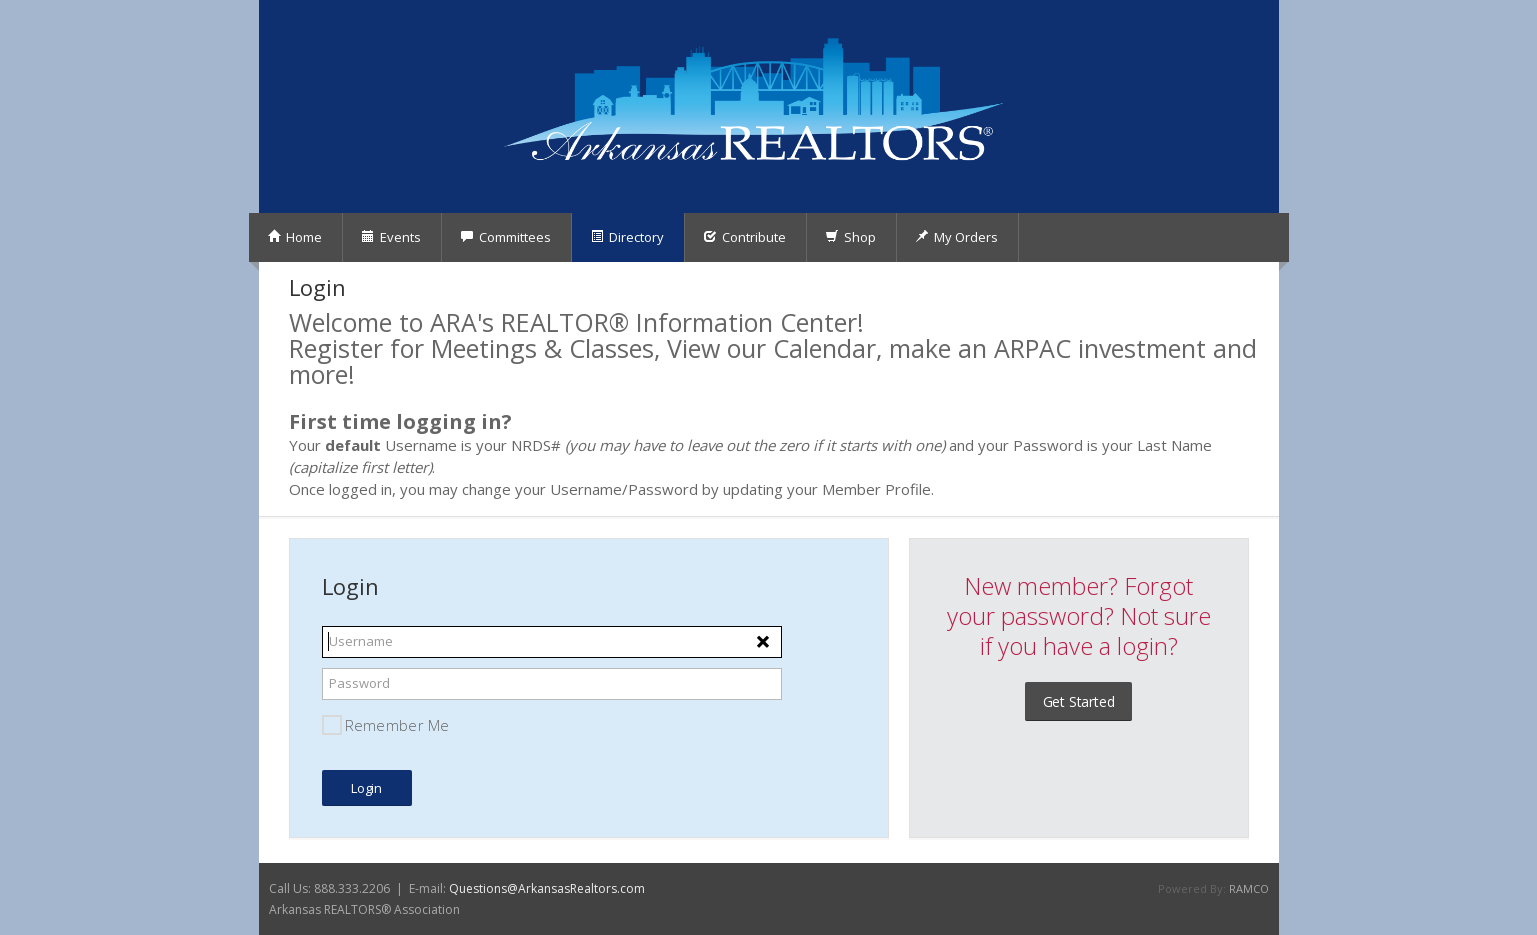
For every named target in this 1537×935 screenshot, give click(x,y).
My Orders (956, 237)
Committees (505, 237)
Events (391, 237)
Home (294, 237)
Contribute (744, 237)
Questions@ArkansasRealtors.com (547, 888)
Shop (850, 237)
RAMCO (1249, 888)
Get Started (1079, 701)
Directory (627, 237)
